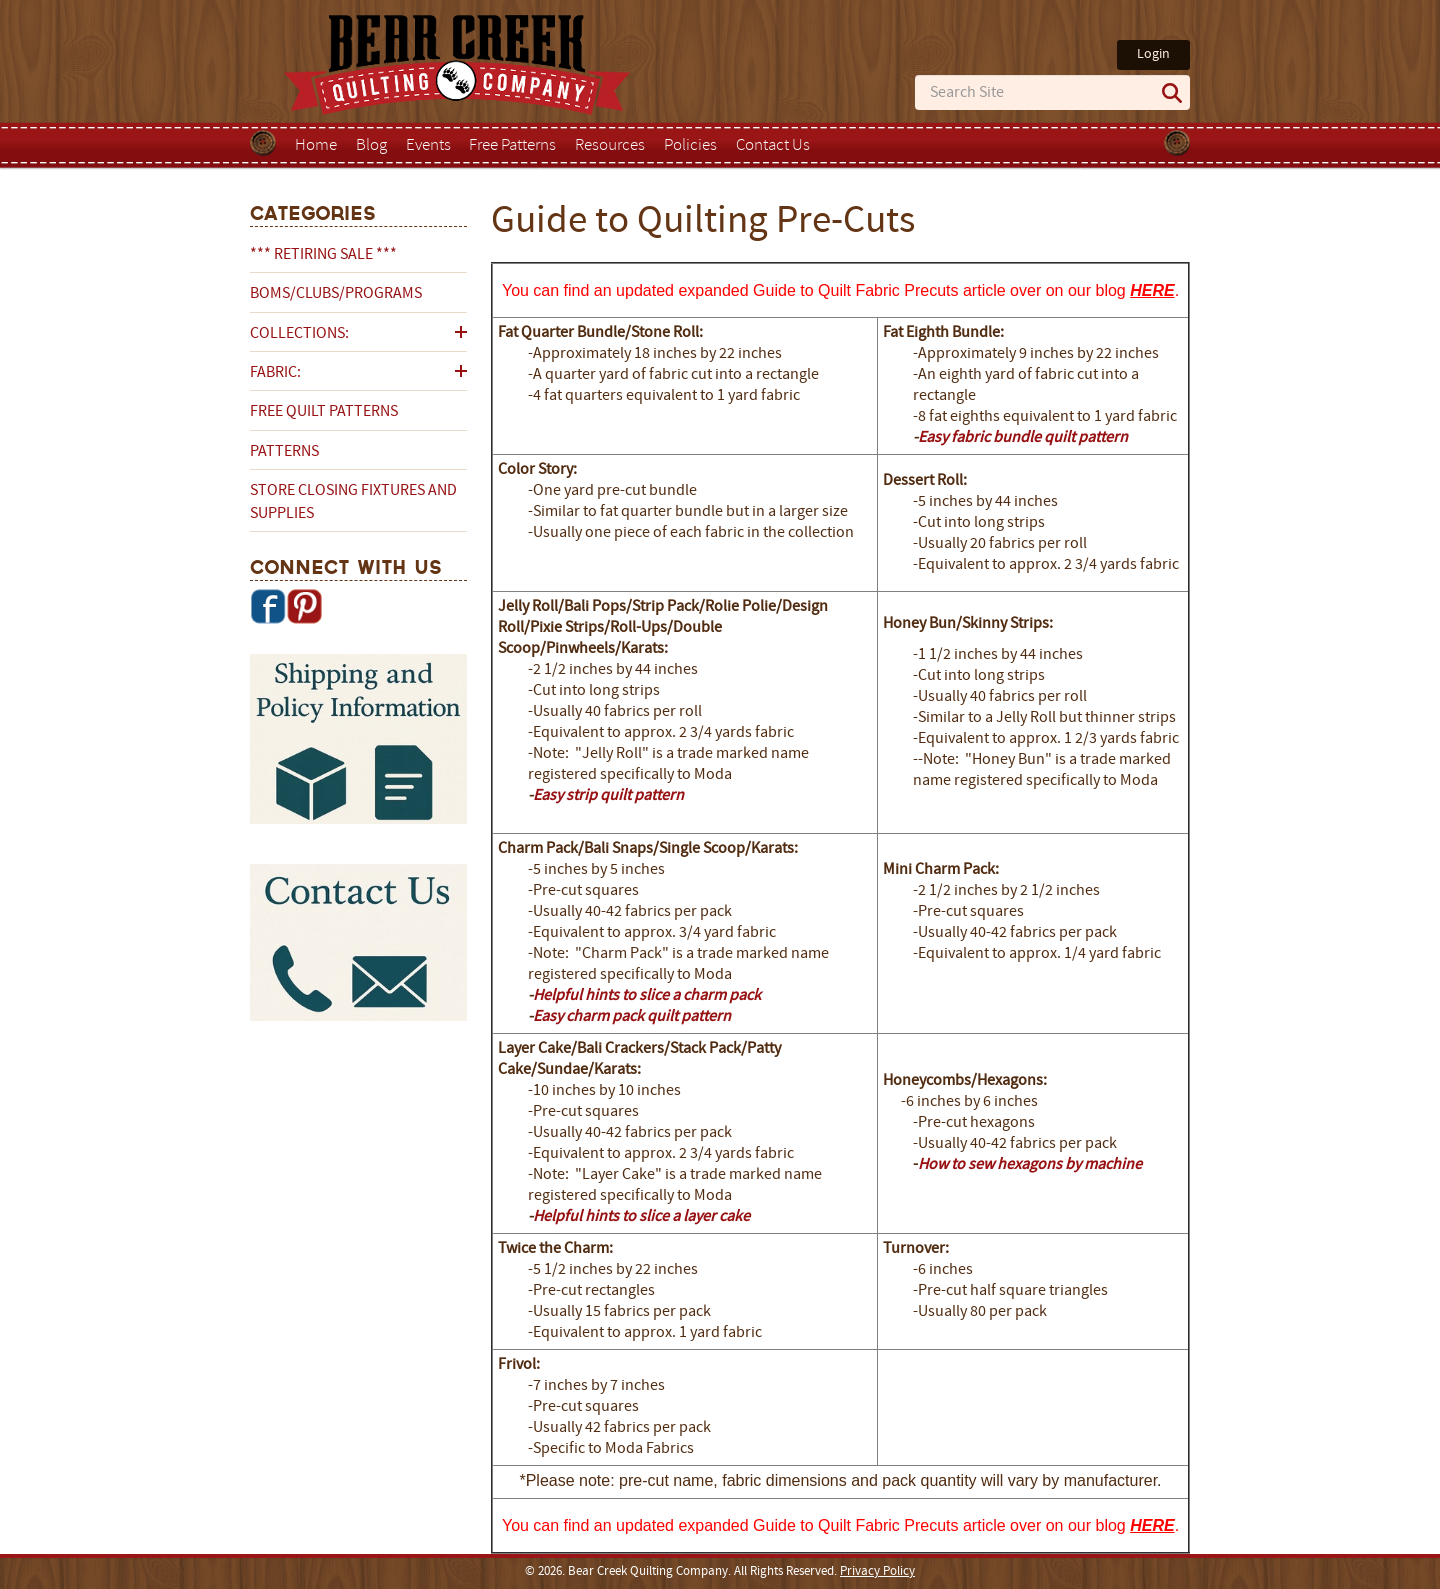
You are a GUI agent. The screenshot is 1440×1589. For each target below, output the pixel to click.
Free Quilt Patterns (324, 412)
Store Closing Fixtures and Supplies (353, 502)
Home (316, 146)
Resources (610, 146)
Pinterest (304, 606)
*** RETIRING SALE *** (323, 255)
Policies (690, 146)
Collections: (299, 334)
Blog (371, 146)
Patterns (284, 452)
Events (428, 146)
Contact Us (773, 146)
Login (1153, 54)
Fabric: (275, 373)
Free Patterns (512, 146)
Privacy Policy (877, 1572)
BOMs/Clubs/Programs (336, 294)
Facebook (268, 606)
